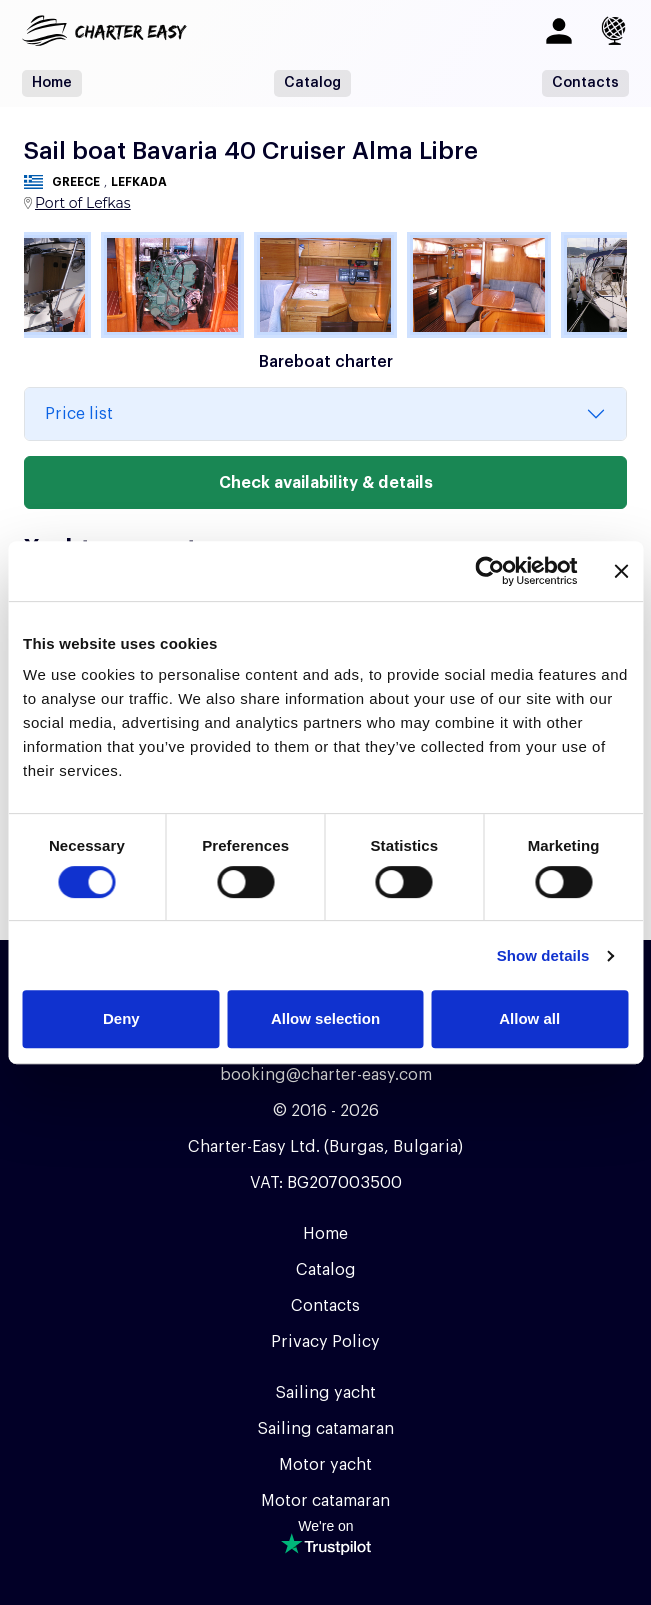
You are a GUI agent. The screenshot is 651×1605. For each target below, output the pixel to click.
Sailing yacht (325, 1393)
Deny (121, 1018)
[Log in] (559, 31)
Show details (543, 955)
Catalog (312, 83)
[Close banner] (621, 571)
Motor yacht (325, 1465)
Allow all (529, 1018)
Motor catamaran (325, 1501)
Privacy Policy (325, 1342)
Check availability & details (326, 483)
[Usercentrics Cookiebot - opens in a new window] (489, 571)
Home (52, 83)
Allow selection (325, 1018)
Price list (79, 414)
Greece (76, 182)
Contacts (585, 83)
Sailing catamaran (325, 1429)
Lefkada (139, 182)
